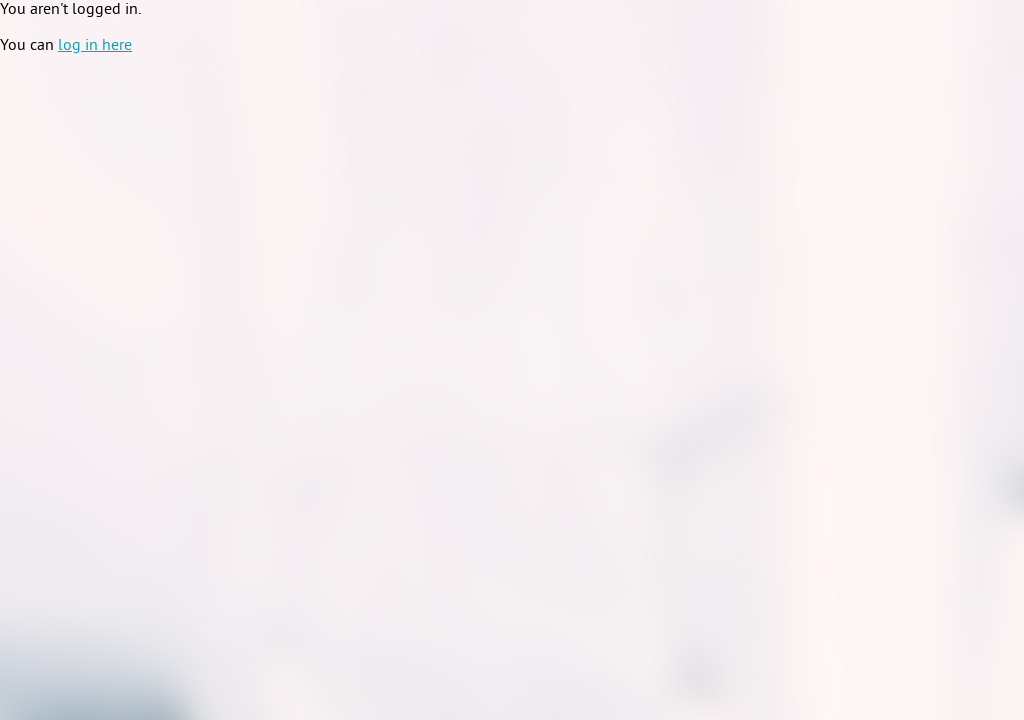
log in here (95, 46)
